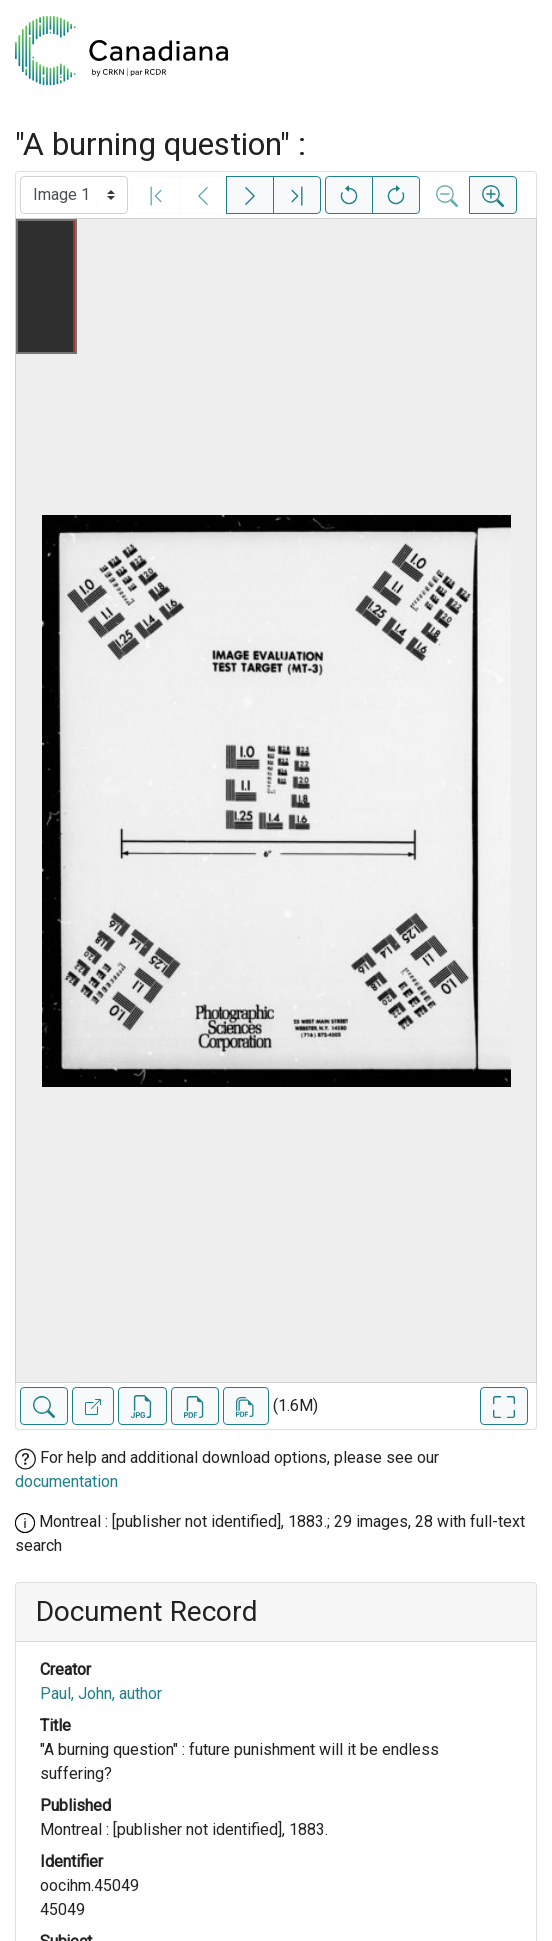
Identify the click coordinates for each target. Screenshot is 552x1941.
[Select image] (74, 195)
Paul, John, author (101, 1693)
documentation (66, 1481)
